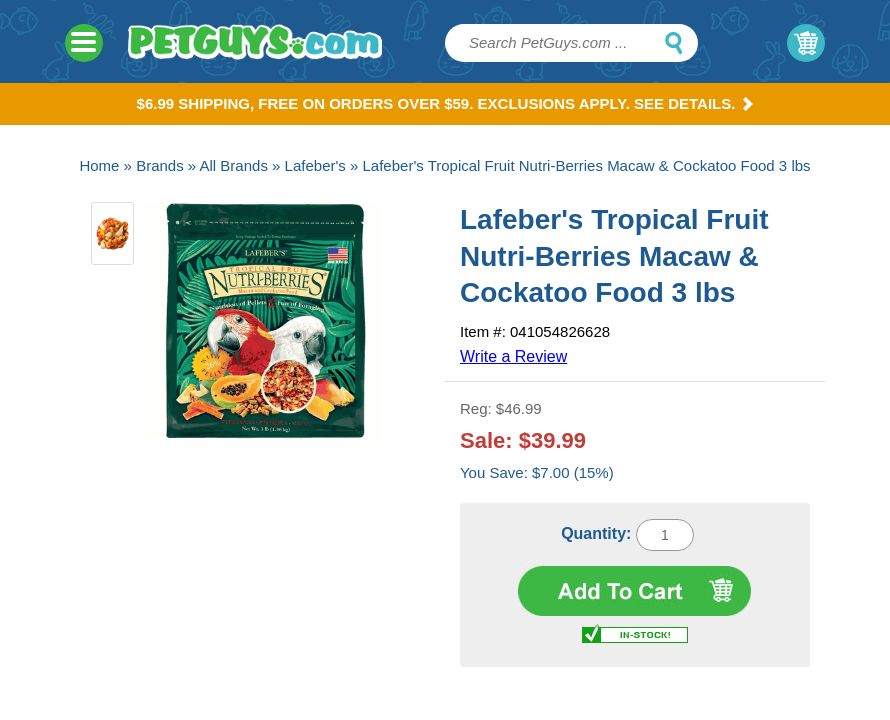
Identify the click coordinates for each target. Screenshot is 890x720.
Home (99, 165)
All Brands (234, 165)
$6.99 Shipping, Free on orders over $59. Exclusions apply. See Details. (445, 103)
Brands (160, 165)
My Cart (806, 43)
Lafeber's (315, 165)
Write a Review (513, 356)
